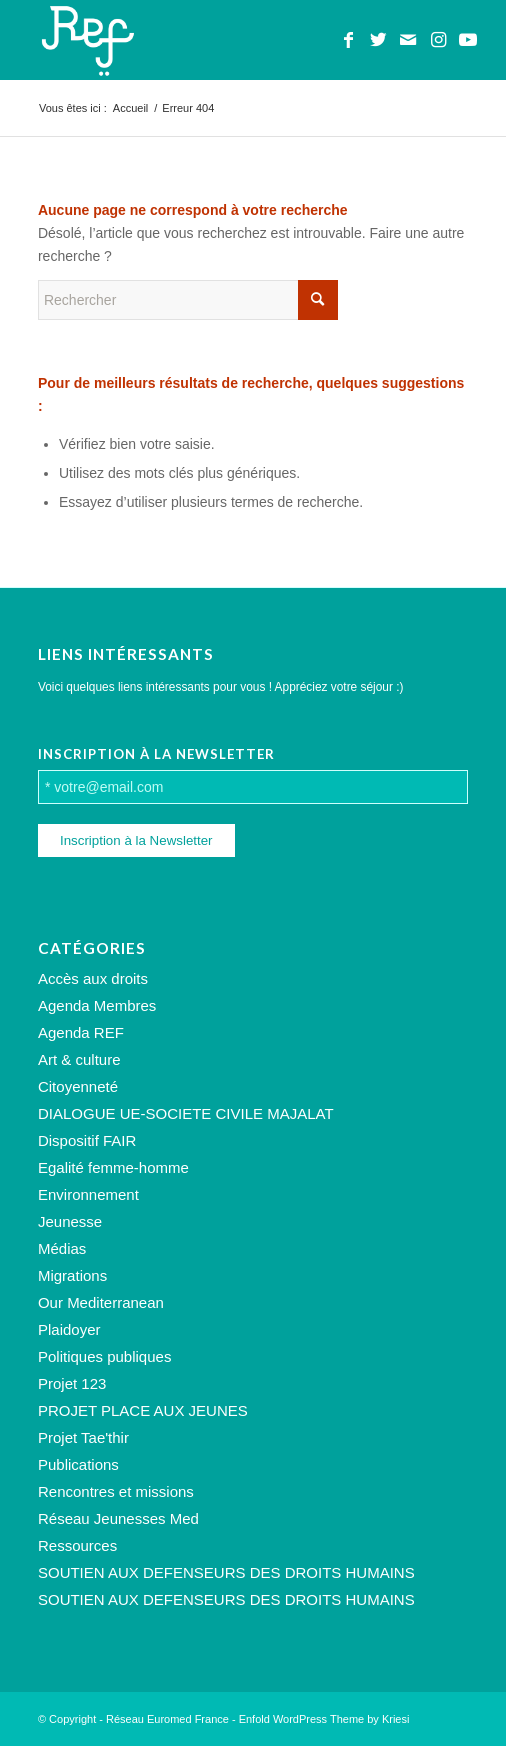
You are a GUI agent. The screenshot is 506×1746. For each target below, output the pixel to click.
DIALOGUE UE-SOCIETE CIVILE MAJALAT (186, 1113)
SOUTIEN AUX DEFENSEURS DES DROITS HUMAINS (226, 1572)
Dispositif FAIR (87, 1140)
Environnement (88, 1194)
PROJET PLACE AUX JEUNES (143, 1410)
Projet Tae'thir (83, 1437)
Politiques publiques (104, 1356)
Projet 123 (72, 1383)
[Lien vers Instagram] (438, 40)
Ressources (77, 1545)
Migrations (72, 1275)
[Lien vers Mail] (408, 40)
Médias (62, 1248)
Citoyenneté (78, 1086)
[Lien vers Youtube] (468, 40)
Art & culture (79, 1059)
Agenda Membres (97, 1005)
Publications (78, 1464)
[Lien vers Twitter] (378, 40)
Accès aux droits (93, 978)
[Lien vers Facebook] (348, 40)
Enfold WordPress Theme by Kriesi (324, 1719)
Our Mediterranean (101, 1302)
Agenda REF (81, 1032)
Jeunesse (70, 1221)
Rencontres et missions (116, 1491)
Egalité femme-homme (113, 1167)
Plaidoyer (69, 1329)
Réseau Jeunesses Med (118, 1518)
